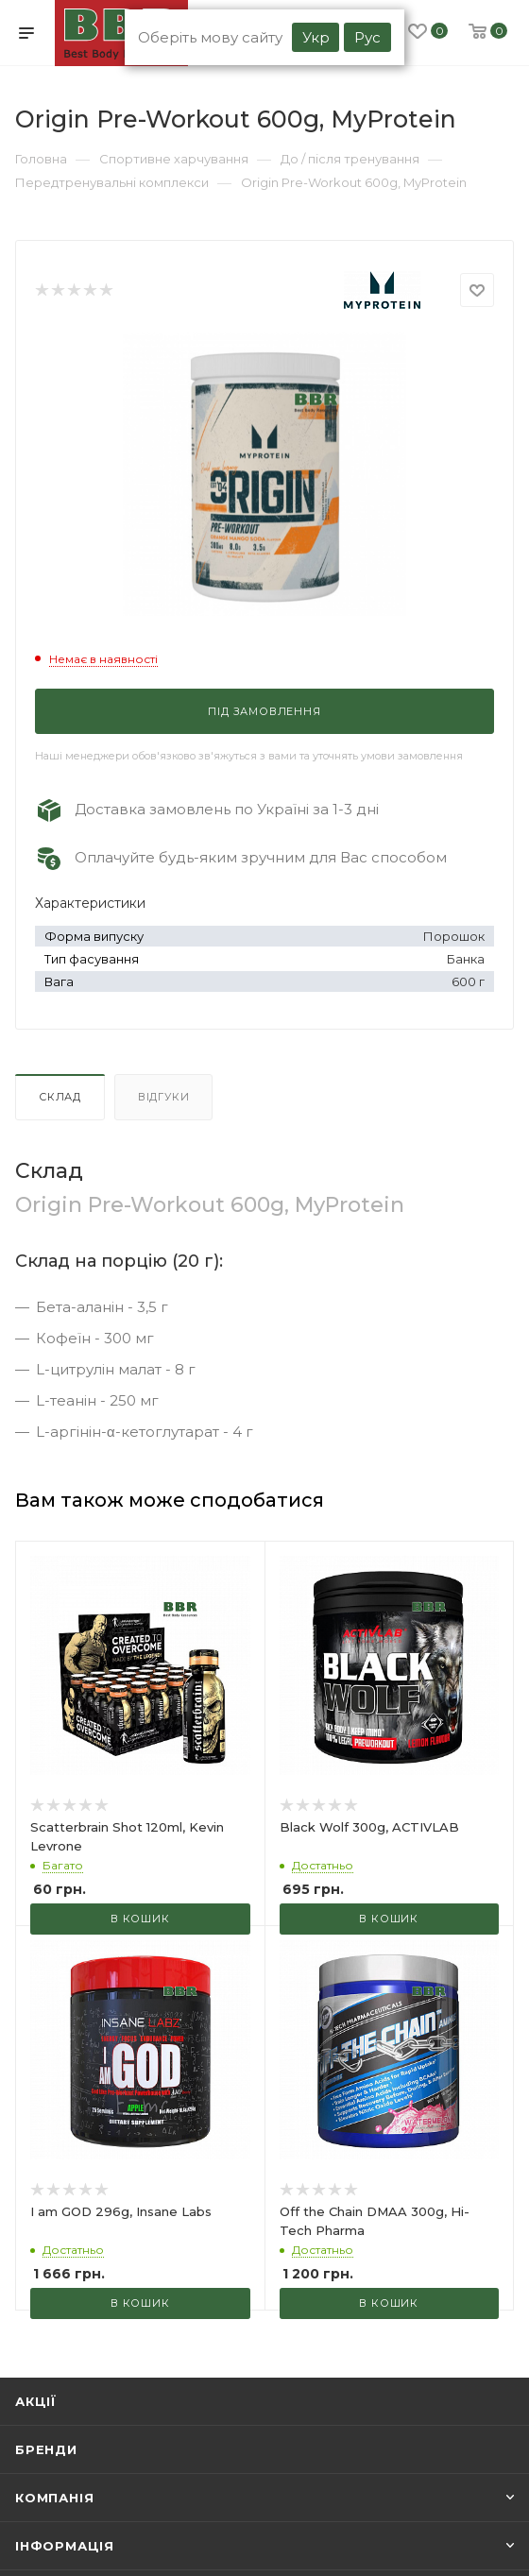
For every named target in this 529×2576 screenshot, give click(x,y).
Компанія (54, 2497)
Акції (36, 2401)
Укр (316, 37)
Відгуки (164, 1096)
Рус (367, 37)
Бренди (46, 2449)
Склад (60, 1096)
